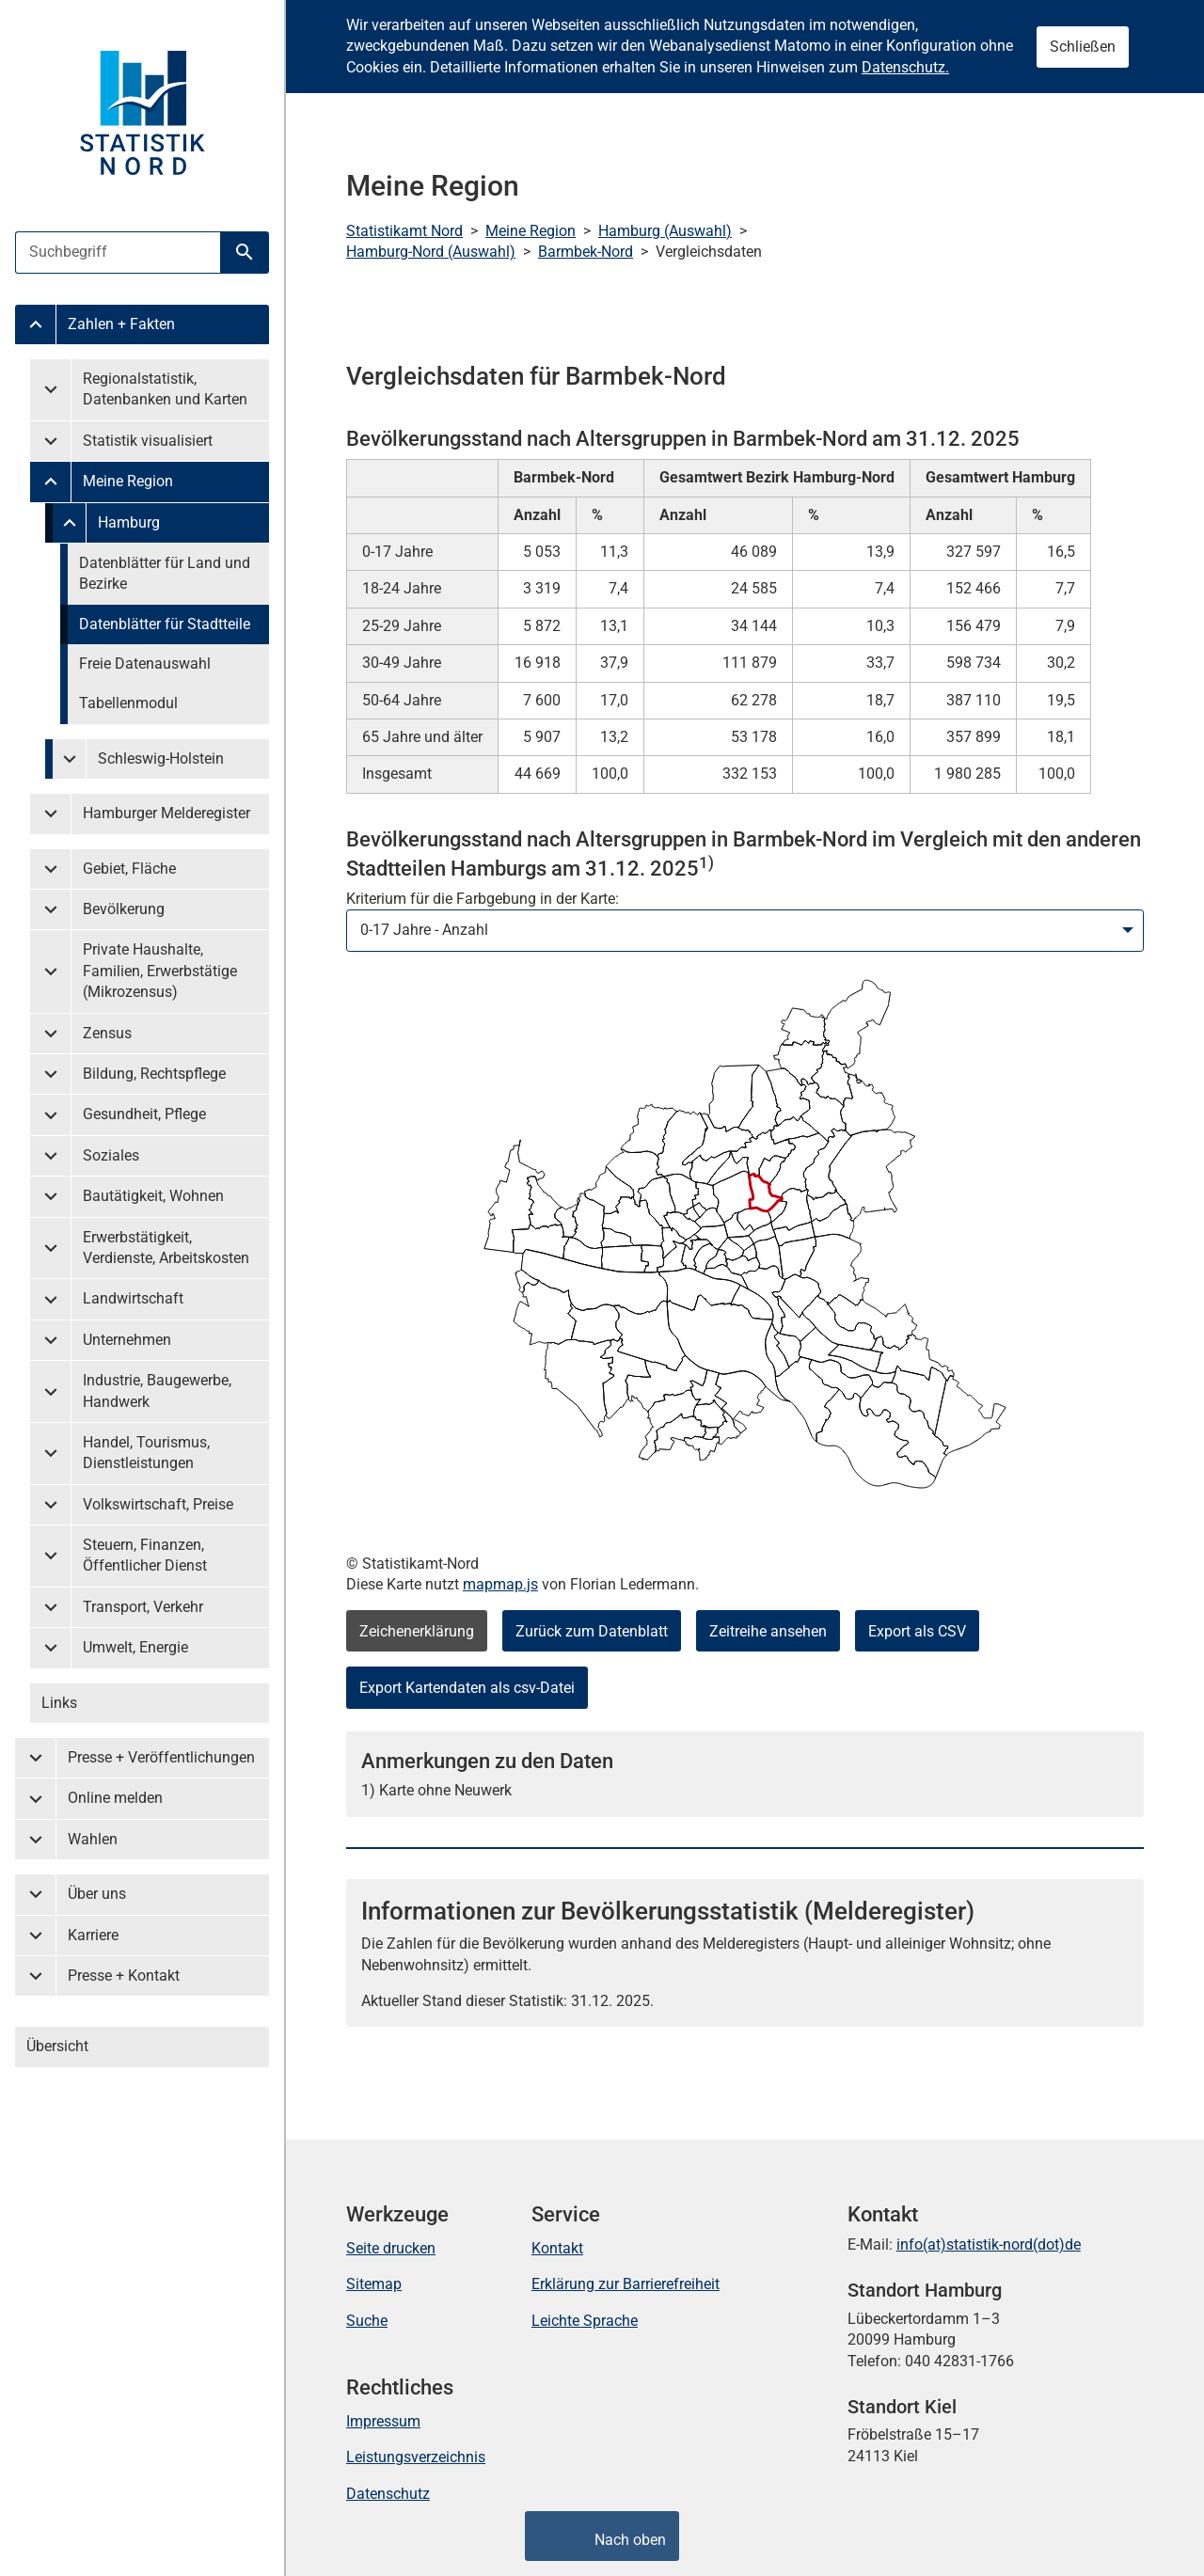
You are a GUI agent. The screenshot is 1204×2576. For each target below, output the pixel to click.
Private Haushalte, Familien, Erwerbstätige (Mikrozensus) (160, 970)
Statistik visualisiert (148, 441)
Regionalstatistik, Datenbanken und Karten (165, 389)
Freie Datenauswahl (145, 663)
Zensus (107, 1033)
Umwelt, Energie (135, 1647)
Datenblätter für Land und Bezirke (164, 573)
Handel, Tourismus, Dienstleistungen (146, 1452)
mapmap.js (500, 1584)
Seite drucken (391, 2248)
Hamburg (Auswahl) (665, 231)
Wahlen (93, 1839)
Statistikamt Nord (404, 231)
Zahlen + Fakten (121, 324)
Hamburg (129, 522)
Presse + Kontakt (124, 1975)
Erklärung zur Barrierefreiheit (625, 2284)
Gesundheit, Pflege (144, 1114)
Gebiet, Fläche (129, 868)
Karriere (93, 1935)
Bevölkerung (124, 909)
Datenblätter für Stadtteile (164, 624)
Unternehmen (127, 1340)
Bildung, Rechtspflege (154, 1074)
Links (59, 1703)
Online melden (115, 1798)
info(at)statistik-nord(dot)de (988, 2244)
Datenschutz (388, 2494)
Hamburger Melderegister (166, 813)
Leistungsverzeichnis (415, 2457)
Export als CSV (917, 1631)
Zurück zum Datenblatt (591, 1631)
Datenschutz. (905, 67)
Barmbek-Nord (585, 252)
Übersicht (57, 2046)
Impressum (383, 2421)
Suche (367, 2321)
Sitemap (374, 2284)
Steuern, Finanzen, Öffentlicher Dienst (145, 1555)
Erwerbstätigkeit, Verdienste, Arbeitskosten (166, 1247)
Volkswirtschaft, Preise (158, 1504)
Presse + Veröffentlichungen (161, 1757)
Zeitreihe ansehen (768, 1631)
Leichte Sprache (584, 2321)
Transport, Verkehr (143, 1607)
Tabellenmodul (128, 703)
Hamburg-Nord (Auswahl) (430, 252)
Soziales (111, 1155)
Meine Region (128, 481)
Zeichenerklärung (416, 1631)
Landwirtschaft (133, 1298)
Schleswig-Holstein (161, 758)
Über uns (97, 1894)
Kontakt (557, 2248)
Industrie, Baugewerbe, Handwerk (157, 1390)
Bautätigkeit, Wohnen (153, 1196)
